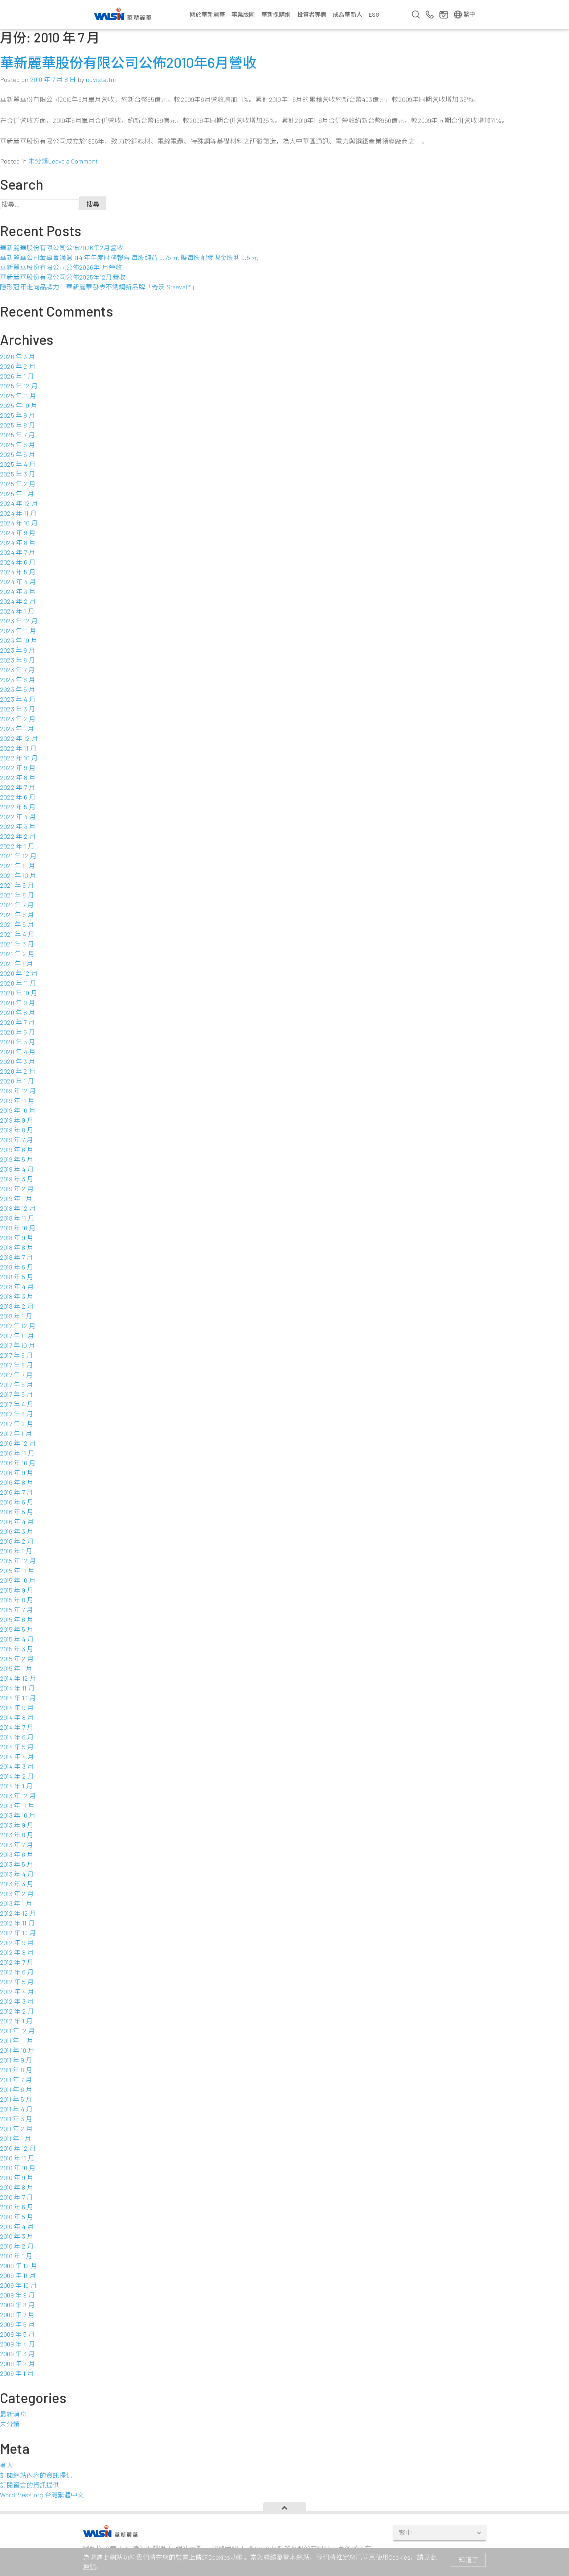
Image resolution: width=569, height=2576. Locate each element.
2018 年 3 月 (16, 1296)
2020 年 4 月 (18, 1052)
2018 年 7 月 (16, 1257)
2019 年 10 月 (18, 1110)
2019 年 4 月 (17, 1169)
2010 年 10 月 (18, 2168)
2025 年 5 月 (17, 454)
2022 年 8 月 (18, 777)
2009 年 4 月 (17, 2344)
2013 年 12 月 (18, 1796)
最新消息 (13, 2414)
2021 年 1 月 (16, 963)
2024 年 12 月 (19, 503)
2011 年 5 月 (16, 2099)
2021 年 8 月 (17, 895)
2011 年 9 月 (16, 2060)
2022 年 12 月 (19, 738)
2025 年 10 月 (18, 405)
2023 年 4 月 (18, 699)
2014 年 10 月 (18, 1698)
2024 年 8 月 (18, 542)
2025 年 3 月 (17, 474)
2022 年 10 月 (19, 758)
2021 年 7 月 (17, 905)
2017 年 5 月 (16, 1394)
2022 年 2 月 (18, 836)
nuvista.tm (101, 79)
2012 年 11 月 (17, 1923)
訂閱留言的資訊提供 (30, 2485)
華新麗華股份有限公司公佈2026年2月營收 (61, 248)
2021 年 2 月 (17, 954)
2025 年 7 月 (17, 435)
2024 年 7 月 (17, 552)
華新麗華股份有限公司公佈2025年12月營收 (63, 277)
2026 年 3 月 (17, 356)
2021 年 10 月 (18, 875)
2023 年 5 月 (17, 689)
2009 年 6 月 (17, 2324)
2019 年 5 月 (16, 1159)
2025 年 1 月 (17, 494)
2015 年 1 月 (16, 1668)
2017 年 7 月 (16, 1375)
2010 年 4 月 (17, 2226)
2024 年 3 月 (18, 591)
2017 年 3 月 (16, 1414)
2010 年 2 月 (17, 2246)
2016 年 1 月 (16, 1551)
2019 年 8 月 (16, 1130)
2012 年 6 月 (17, 1972)
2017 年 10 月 (17, 1345)
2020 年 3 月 (17, 1061)
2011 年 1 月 (15, 2138)
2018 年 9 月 (16, 1238)
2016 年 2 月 (17, 1541)
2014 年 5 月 (17, 1747)
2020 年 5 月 (17, 1042)
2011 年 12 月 (17, 2031)
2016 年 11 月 (17, 1453)
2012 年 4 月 (17, 1991)
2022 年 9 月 (18, 768)
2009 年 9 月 (17, 2295)
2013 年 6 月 (16, 1854)
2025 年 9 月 (17, 415)
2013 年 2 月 (17, 1894)
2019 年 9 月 (16, 1120)
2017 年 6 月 (16, 1384)
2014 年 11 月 (17, 1688)
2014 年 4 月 (17, 1756)
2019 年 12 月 (18, 1091)
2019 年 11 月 (17, 1101)
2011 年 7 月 (16, 2080)
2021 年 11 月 (17, 866)
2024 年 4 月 (18, 582)
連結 (89, 2566)
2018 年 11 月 (17, 1218)
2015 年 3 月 (16, 1649)
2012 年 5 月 (17, 1982)
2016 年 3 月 (16, 1531)
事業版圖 (243, 14)
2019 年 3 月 (16, 1179)
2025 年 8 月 (17, 425)
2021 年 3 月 (17, 944)
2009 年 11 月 (18, 2275)
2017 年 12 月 (18, 1326)
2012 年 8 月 (17, 1952)
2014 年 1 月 (16, 1786)
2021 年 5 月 (17, 924)
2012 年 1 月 (16, 2021)
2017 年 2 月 (16, 1424)
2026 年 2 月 (18, 366)
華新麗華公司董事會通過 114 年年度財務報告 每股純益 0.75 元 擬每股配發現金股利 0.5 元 (129, 257)
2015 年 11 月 (17, 1570)
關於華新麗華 (207, 14)
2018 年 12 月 (18, 1208)
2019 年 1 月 (16, 1198)
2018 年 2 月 (17, 1306)
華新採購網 (276, 14)
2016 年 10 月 (18, 1463)
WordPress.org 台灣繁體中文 (42, 2495)
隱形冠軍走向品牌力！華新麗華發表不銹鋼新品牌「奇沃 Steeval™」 (99, 287)
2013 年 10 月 (18, 1815)
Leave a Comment (73, 161)
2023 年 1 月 (17, 728)
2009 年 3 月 (17, 2354)
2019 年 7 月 (16, 1140)
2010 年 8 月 (16, 2187)
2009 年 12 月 (18, 2266)
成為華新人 (347, 14)
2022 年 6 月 (18, 797)
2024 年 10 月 (19, 523)
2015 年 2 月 (17, 1659)
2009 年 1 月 (17, 2373)
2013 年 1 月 (16, 1903)
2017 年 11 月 (17, 1335)
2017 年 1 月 (16, 1433)
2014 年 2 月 (17, 1776)
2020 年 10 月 (18, 993)
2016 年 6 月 (16, 1502)
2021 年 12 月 (18, 856)
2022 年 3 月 (18, 826)
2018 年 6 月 (16, 1267)
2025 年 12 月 (19, 386)
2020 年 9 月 (17, 1003)
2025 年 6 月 (17, 445)
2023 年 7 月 (17, 670)
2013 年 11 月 (17, 1805)
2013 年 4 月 (17, 1874)
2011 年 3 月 (16, 2119)
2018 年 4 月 (17, 1287)
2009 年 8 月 (17, 2305)
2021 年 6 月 (17, 914)
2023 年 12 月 (19, 621)
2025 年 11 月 (18, 396)
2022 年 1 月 (17, 846)
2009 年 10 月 (18, 2285)
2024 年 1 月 (17, 611)
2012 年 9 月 (17, 1943)
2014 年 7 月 (16, 1727)
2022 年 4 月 (18, 817)
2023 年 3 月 (17, 709)
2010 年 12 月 (18, 2148)
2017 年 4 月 (16, 1404)
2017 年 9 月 (16, 1355)
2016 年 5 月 (16, 1512)
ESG (374, 14)
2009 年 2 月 (17, 2363)
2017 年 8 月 (16, 1365)
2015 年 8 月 (16, 1600)
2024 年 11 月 (18, 513)
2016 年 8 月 (16, 1482)
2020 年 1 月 (17, 1081)
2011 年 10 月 (17, 2050)
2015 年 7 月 (16, 1610)
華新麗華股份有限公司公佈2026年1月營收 (61, 267)
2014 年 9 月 (17, 1708)
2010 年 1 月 (16, 2256)
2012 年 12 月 (18, 1913)
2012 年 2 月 (17, 2011)
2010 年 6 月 (16, 2207)
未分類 (38, 161)
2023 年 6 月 (17, 680)
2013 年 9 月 (16, 1825)
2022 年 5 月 (18, 807)
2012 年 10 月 (18, 1933)
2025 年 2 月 (18, 484)
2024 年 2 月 (18, 601)
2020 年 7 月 (17, 1022)
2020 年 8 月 (17, 1012)
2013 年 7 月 (16, 1845)
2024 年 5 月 (18, 572)
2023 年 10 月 (18, 640)
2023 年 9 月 (17, 650)
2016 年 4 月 (17, 1522)
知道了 (468, 2560)
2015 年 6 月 (16, 1619)
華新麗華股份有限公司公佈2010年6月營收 (128, 62)
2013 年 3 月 (16, 1884)
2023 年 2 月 (18, 719)
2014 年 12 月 (18, 1678)
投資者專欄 (312, 14)
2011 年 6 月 (16, 2089)
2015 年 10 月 (18, 1580)
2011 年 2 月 (16, 2129)
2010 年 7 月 (16, 2197)
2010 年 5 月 (16, 2217)
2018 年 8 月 (16, 1247)
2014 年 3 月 (17, 1766)
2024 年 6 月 (18, 562)
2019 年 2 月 (17, 1189)
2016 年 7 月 (16, 1492)
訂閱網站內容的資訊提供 (36, 2475)
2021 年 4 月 (17, 934)
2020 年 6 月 (17, 1032)
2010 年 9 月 (16, 2177)
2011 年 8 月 (16, 2070)
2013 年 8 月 (16, 1835)
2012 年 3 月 (17, 2001)
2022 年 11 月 (18, 748)
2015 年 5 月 (16, 1629)
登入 (6, 2465)
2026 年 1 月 (17, 376)
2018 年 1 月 (16, 1316)
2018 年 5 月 (16, 1277)
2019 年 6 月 (16, 1149)
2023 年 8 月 (17, 660)
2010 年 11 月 (17, 2158)
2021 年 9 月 (17, 885)
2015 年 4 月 (17, 1639)
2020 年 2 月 (18, 1071)
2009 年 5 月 (17, 2334)
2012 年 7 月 (16, 1962)
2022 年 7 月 (17, 787)
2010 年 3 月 (16, 2236)
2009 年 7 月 (17, 2315)
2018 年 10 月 (18, 1228)
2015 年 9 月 (16, 1590)
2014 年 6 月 (17, 1737)
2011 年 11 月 (16, 2040)
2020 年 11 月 (18, 983)
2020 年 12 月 (19, 973)
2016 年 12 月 (18, 1443)
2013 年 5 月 (16, 1864)
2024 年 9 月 (18, 533)
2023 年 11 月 (18, 631)
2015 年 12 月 (18, 1561)
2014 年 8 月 (17, 1717)
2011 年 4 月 (16, 2109)
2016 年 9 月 (16, 1473)
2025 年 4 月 (18, 464)
